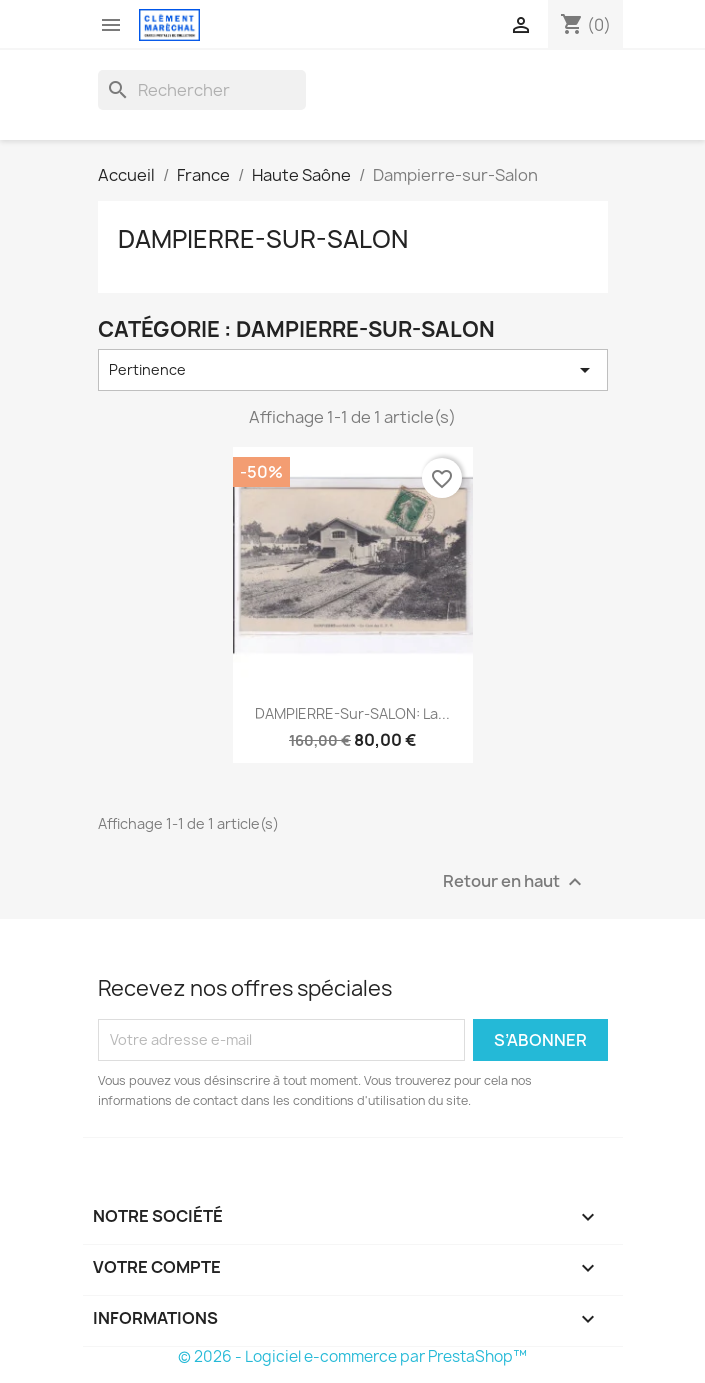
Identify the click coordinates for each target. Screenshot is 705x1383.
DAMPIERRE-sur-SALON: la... (352, 713)
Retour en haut (515, 881)
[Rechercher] (202, 90)
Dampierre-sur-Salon (263, 239)
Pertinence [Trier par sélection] (353, 370)
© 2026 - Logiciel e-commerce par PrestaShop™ (352, 1356)
